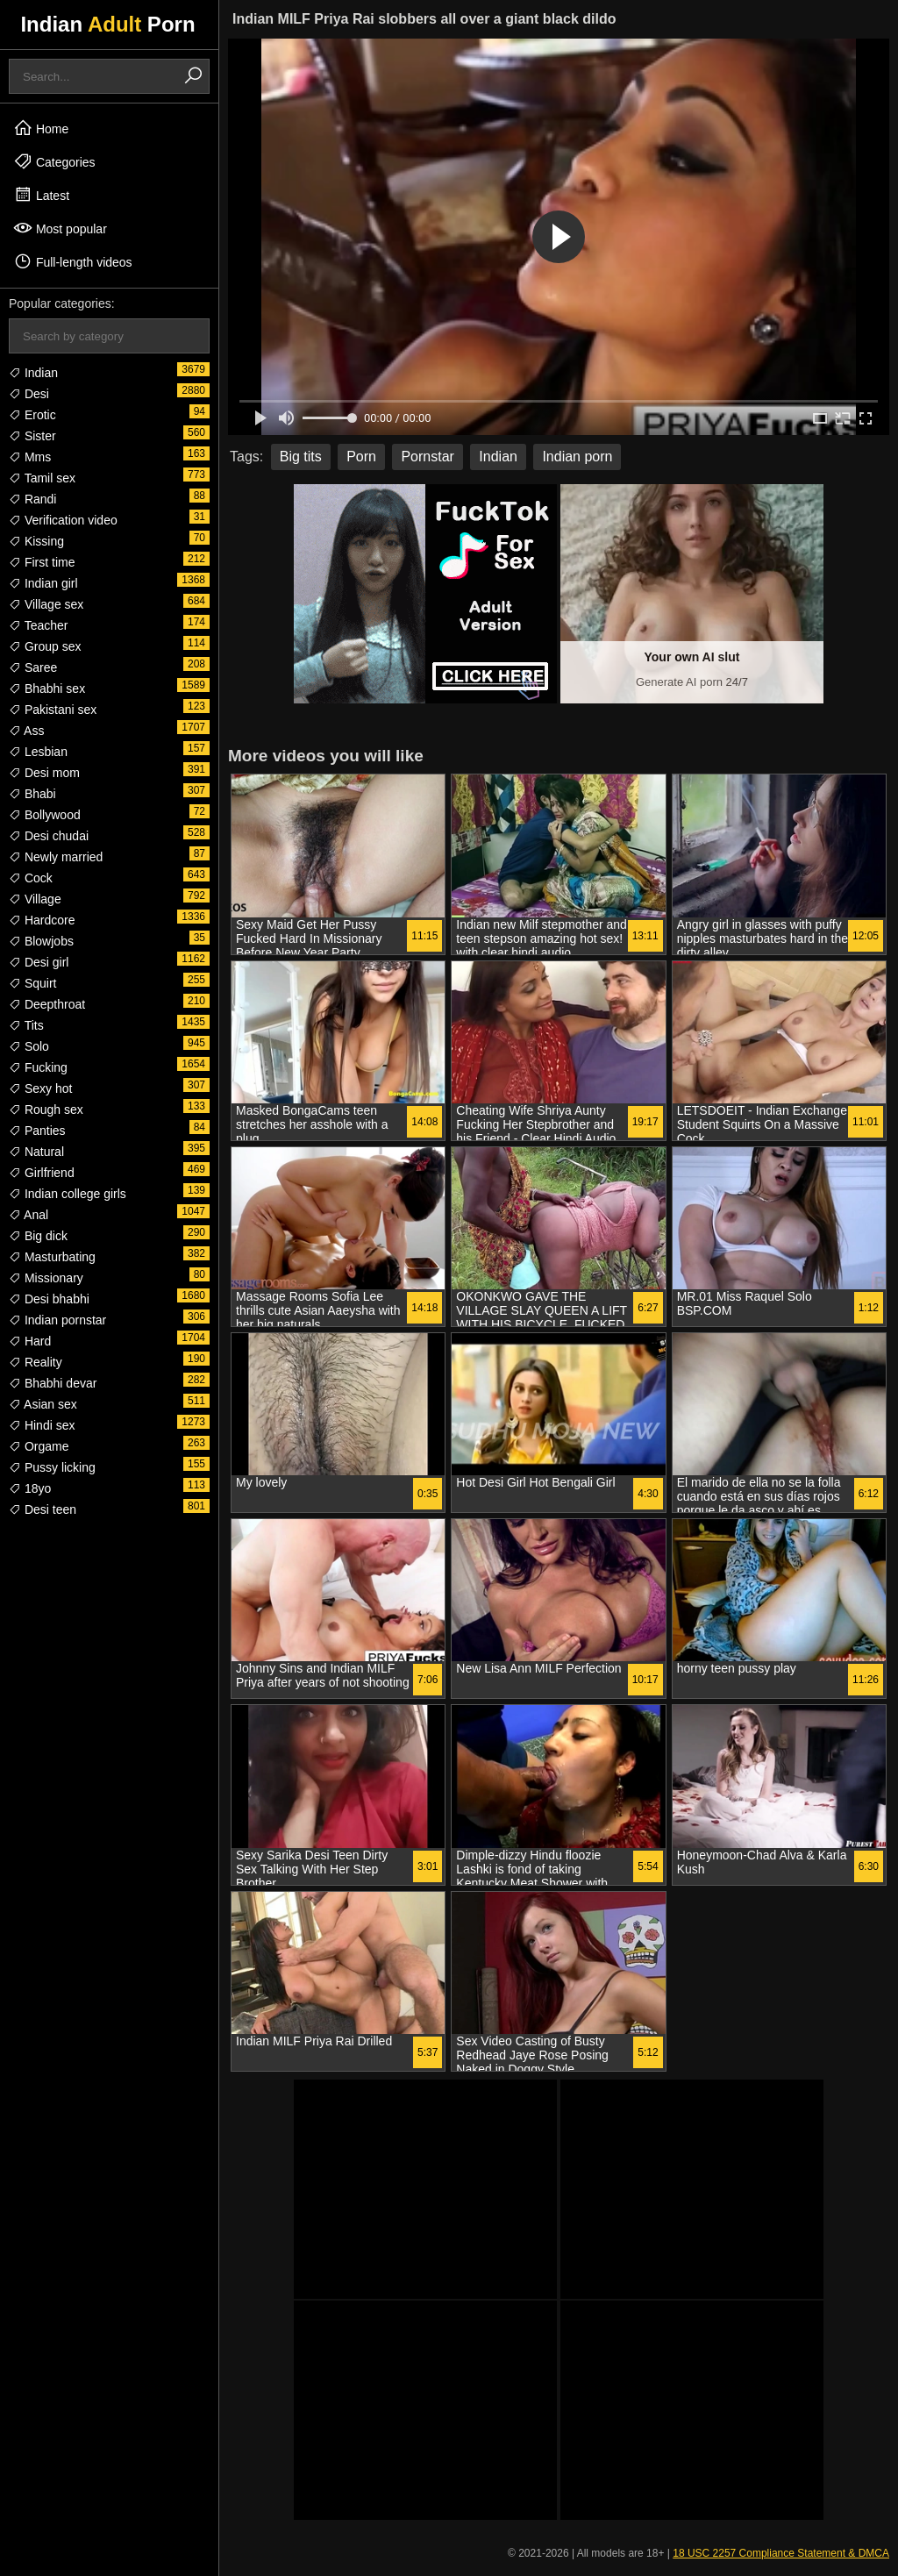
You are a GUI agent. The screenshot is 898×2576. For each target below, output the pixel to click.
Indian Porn (107, 24)
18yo (30, 1488)
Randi (32, 499)
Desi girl (38, 962)
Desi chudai (49, 836)
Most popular (60, 228)
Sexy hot (40, 1088)
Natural (36, 1152)
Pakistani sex (52, 710)
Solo (29, 1046)
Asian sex (43, 1404)
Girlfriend (42, 1173)
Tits (26, 1025)
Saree (33, 667)
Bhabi (32, 794)
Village (35, 899)
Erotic (32, 415)
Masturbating (52, 1257)
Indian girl (43, 583)
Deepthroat (47, 1004)
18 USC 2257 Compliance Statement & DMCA (781, 2553)
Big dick (38, 1236)
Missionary (46, 1278)
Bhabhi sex (47, 688)
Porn (361, 456)
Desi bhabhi (49, 1299)
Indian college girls (67, 1194)
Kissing (36, 541)
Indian (33, 373)
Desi (29, 394)
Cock (31, 878)
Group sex (45, 646)
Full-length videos (72, 261)
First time (42, 562)
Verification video (63, 520)
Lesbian (38, 752)
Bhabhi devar (52, 1383)
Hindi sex (42, 1425)
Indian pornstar (57, 1320)
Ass (26, 731)
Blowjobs (41, 941)
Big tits (301, 456)
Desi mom (44, 773)
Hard (30, 1341)
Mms (30, 457)
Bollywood (45, 815)
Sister (32, 436)
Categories (54, 161)
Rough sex (46, 1109)
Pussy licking (52, 1467)
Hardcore (42, 920)
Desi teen (42, 1509)
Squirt (32, 983)
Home (40, 128)
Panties (37, 1131)
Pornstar (427, 456)
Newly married (56, 857)
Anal (28, 1215)
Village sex (46, 604)
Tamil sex (42, 478)
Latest (41, 194)
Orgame (38, 1446)
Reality (35, 1362)
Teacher (38, 625)
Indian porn (577, 456)
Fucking (38, 1067)
